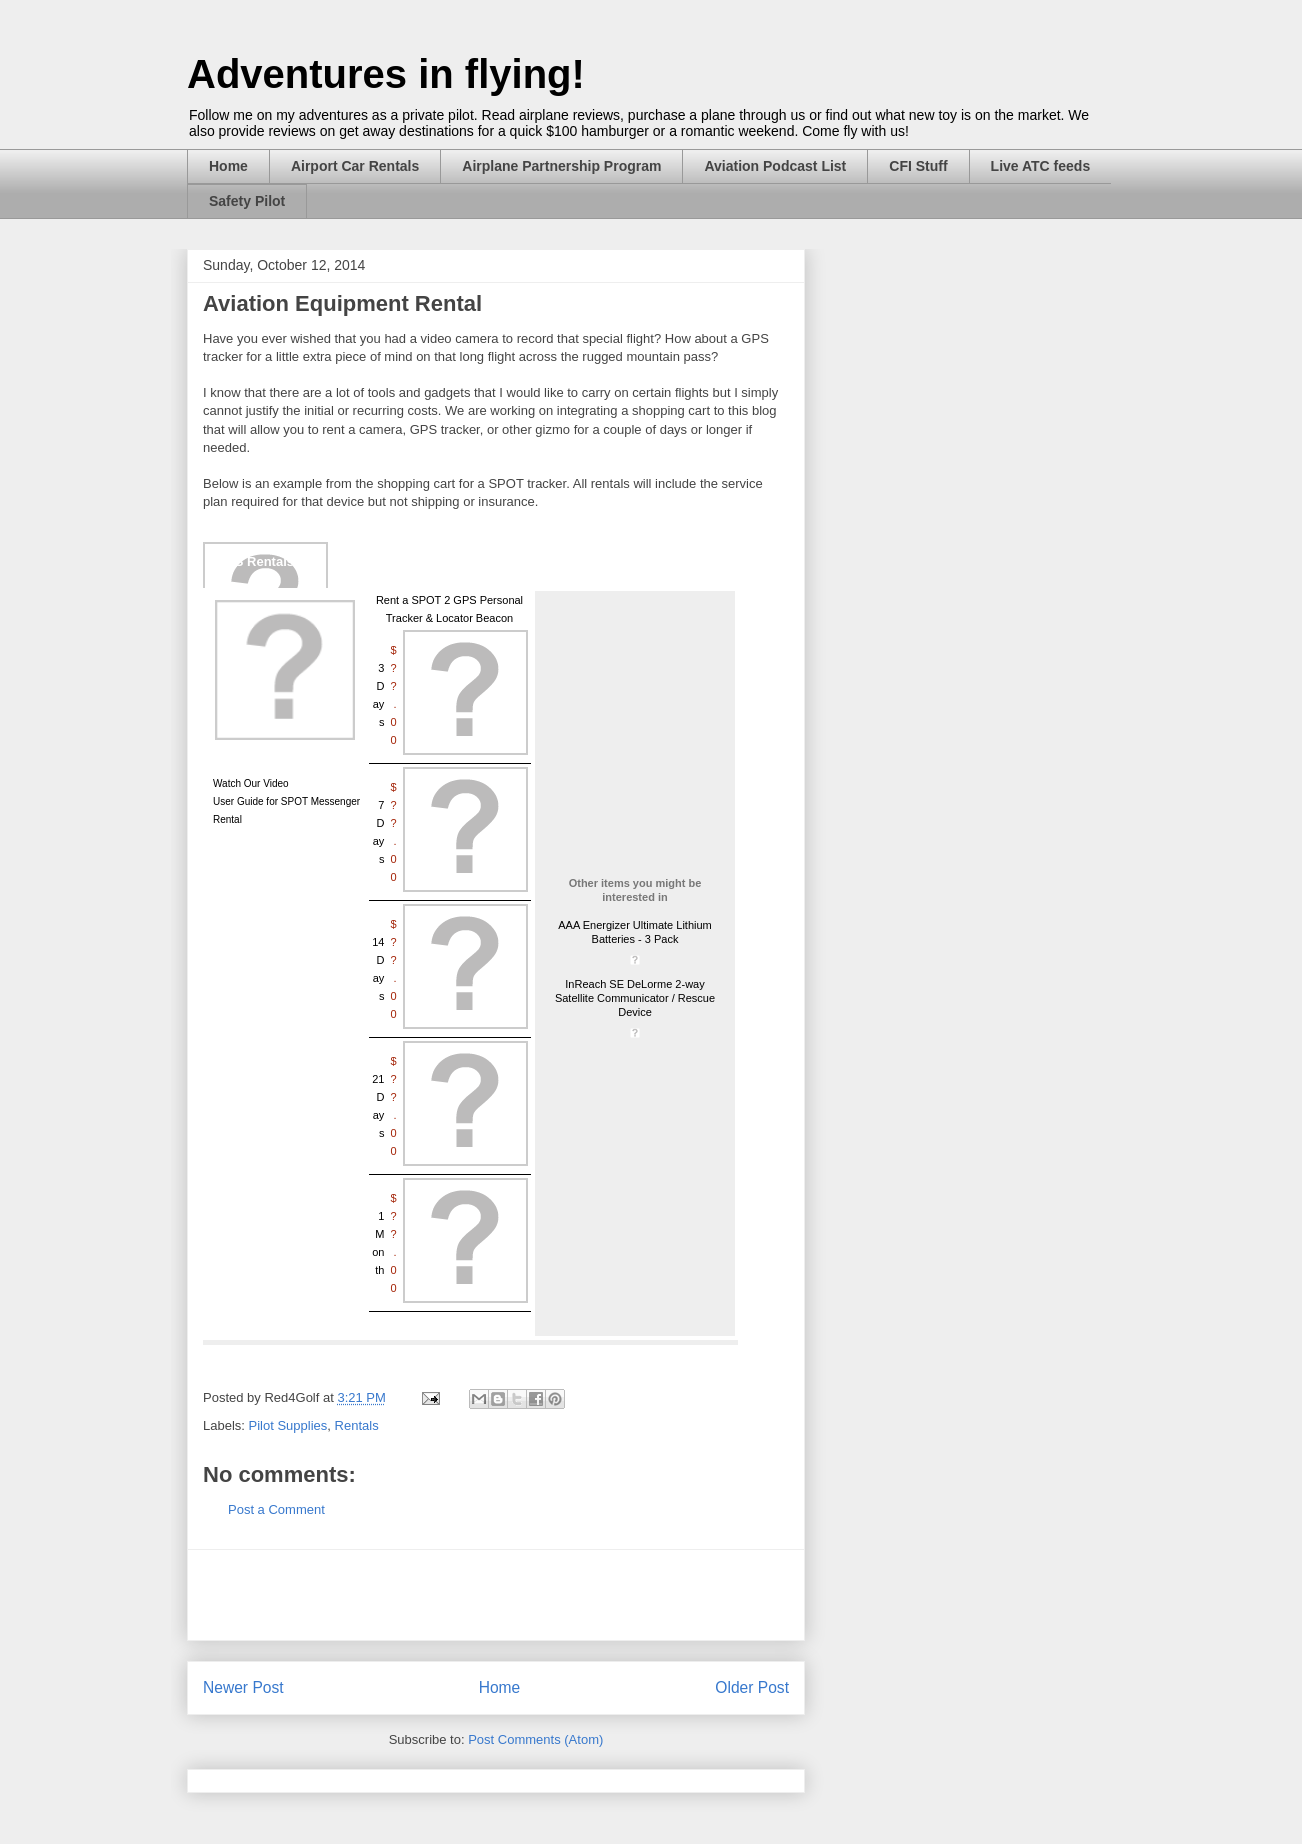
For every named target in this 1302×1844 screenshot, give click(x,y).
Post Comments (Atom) (535, 1739)
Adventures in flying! (386, 74)
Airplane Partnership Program (561, 166)
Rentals (357, 1425)
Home (228, 166)
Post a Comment (276, 1509)
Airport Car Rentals (355, 166)
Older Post (752, 1687)
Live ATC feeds (1041, 166)
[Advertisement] (496, 1595)
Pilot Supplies (288, 1425)
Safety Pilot (247, 201)
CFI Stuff (918, 166)
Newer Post (243, 1687)
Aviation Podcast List (775, 166)
